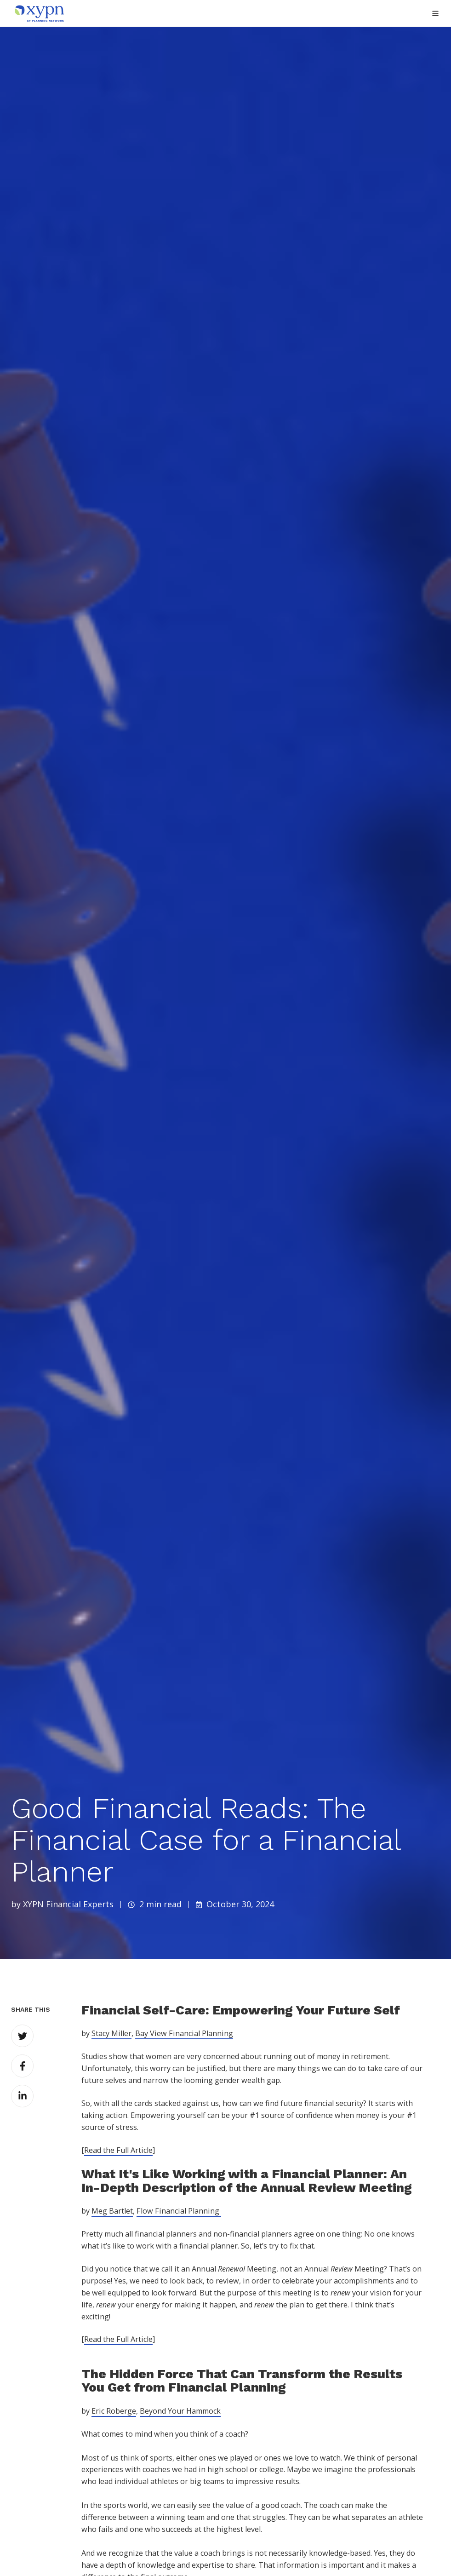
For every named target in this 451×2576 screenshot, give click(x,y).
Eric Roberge (113, 2411)
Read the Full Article (118, 2150)
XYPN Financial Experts (68, 1904)
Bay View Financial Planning (184, 2033)
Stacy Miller (111, 2033)
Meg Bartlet (112, 2211)
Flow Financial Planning (179, 2211)
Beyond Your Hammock (180, 2411)
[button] (435, 13)
